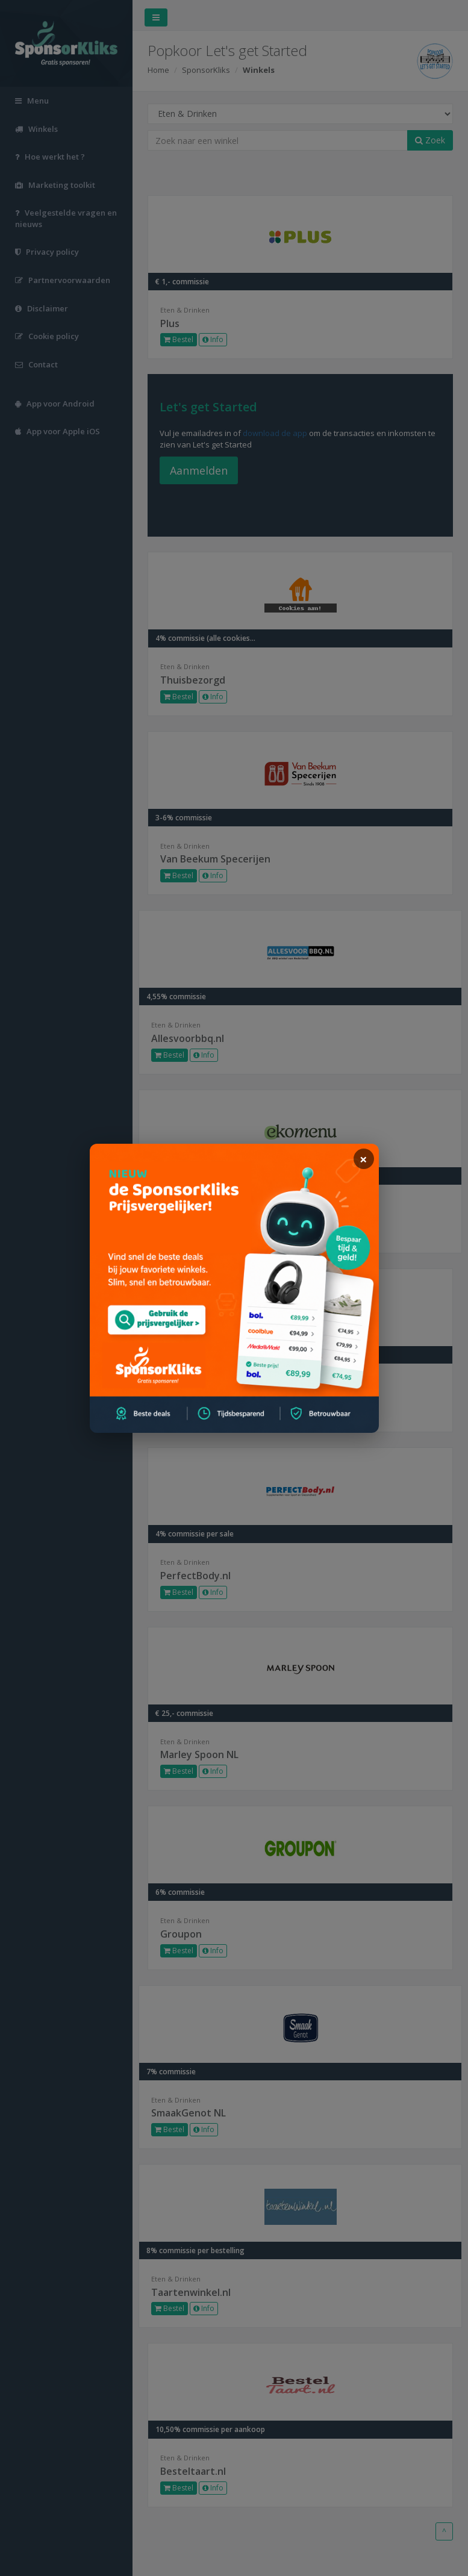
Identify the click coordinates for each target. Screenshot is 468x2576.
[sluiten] (364, 1159)
